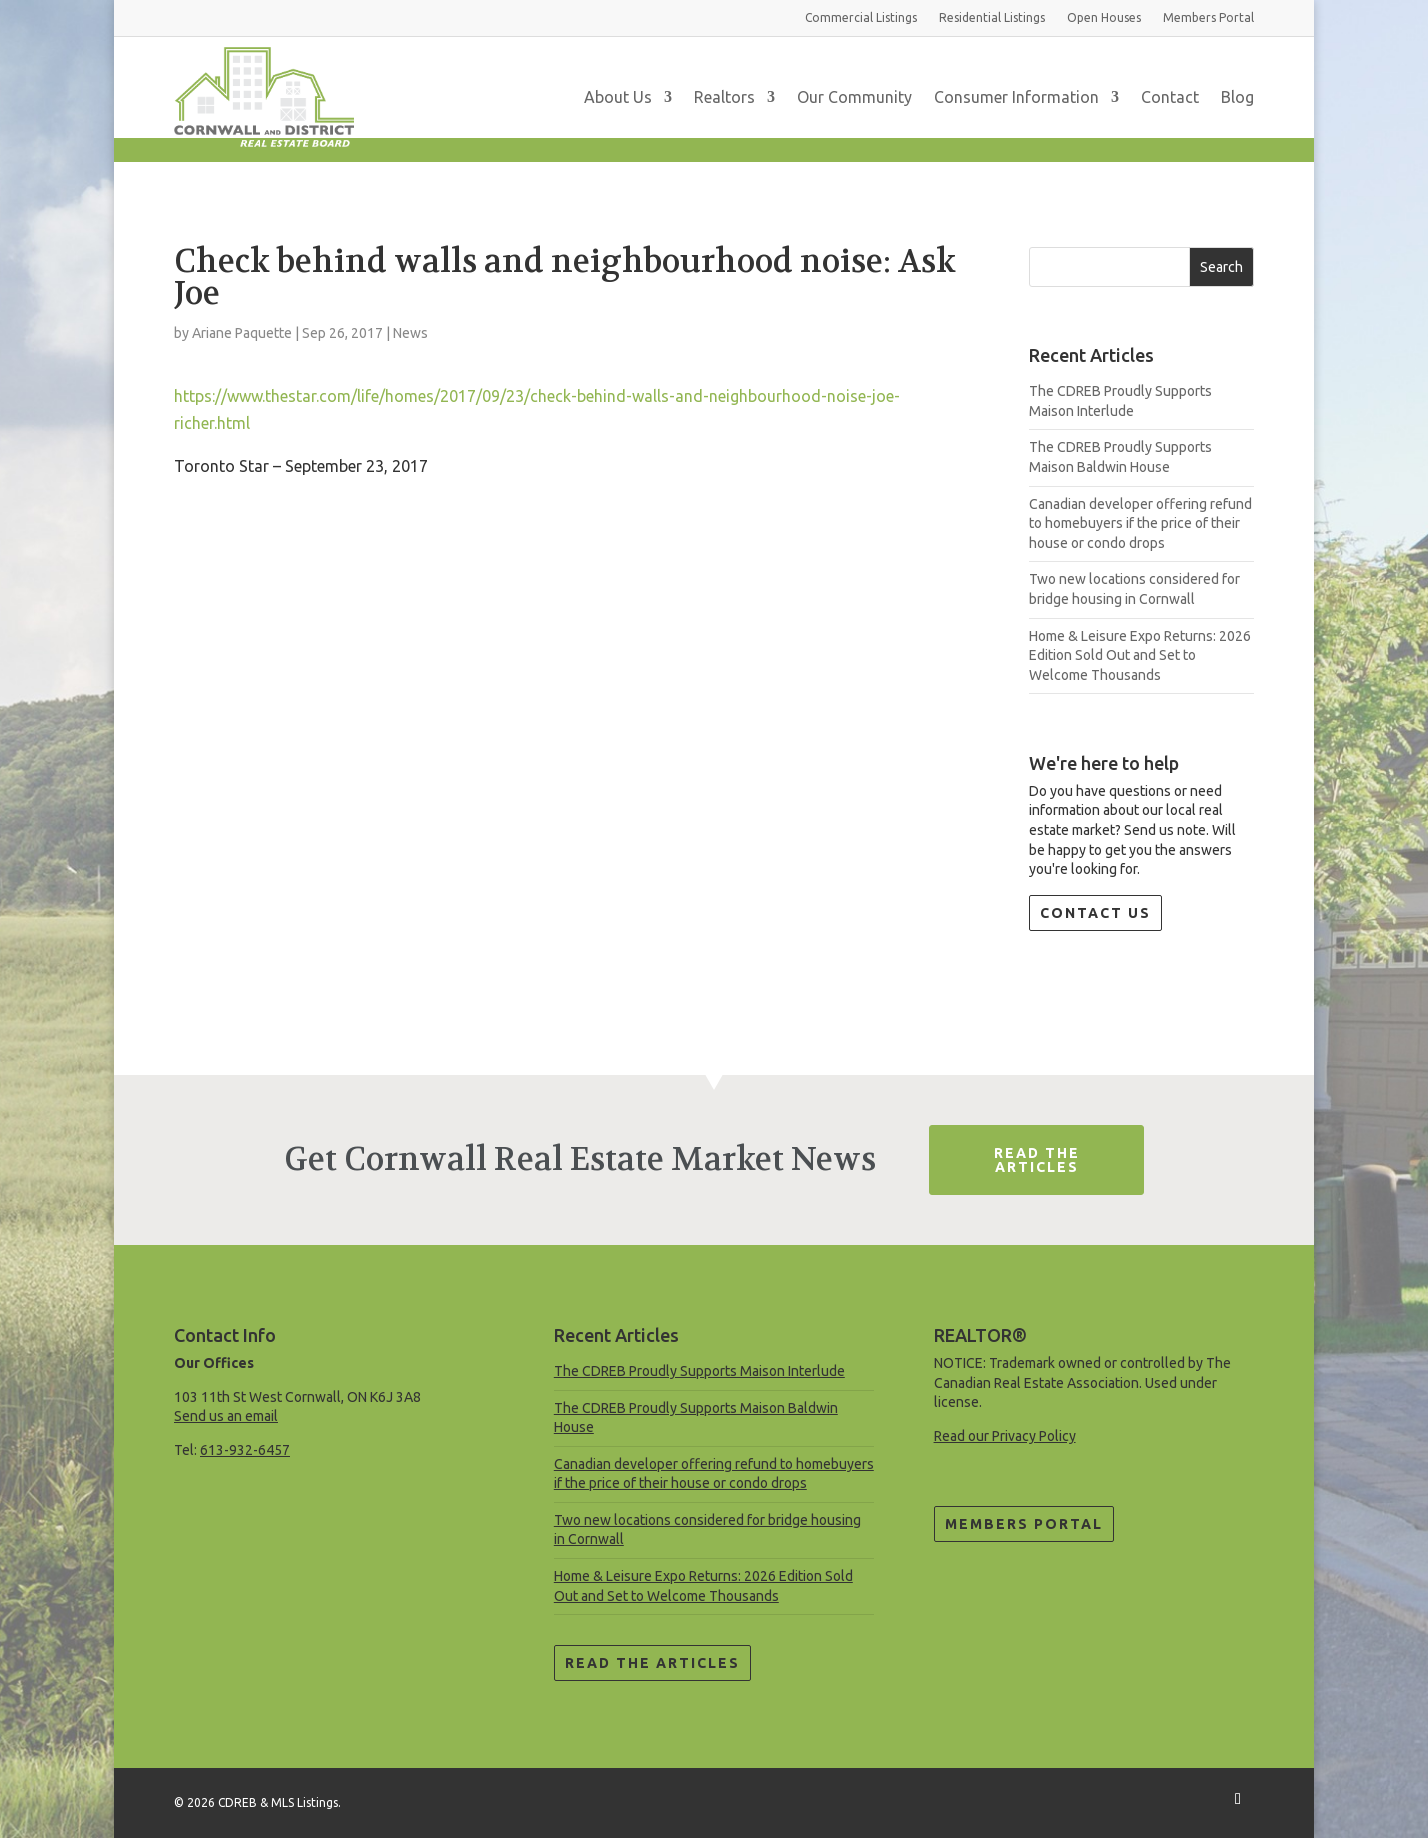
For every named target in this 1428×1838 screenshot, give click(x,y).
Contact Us (1095, 913)
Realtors (724, 97)
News (410, 333)
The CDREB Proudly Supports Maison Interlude (699, 1371)
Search (1221, 267)
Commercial (861, 17)
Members (1208, 17)
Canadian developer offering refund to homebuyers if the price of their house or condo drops (1140, 523)
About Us (618, 97)
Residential (992, 17)
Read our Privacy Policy (1005, 1436)
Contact (1170, 97)
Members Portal (1024, 1524)
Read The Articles (1037, 1160)
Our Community (854, 97)
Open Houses (1104, 17)
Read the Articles (652, 1663)
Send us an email (226, 1416)
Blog (1237, 97)
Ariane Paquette (242, 333)
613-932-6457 (245, 1450)
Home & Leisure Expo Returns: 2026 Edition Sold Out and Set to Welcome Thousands (1140, 655)
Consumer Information (1016, 97)
